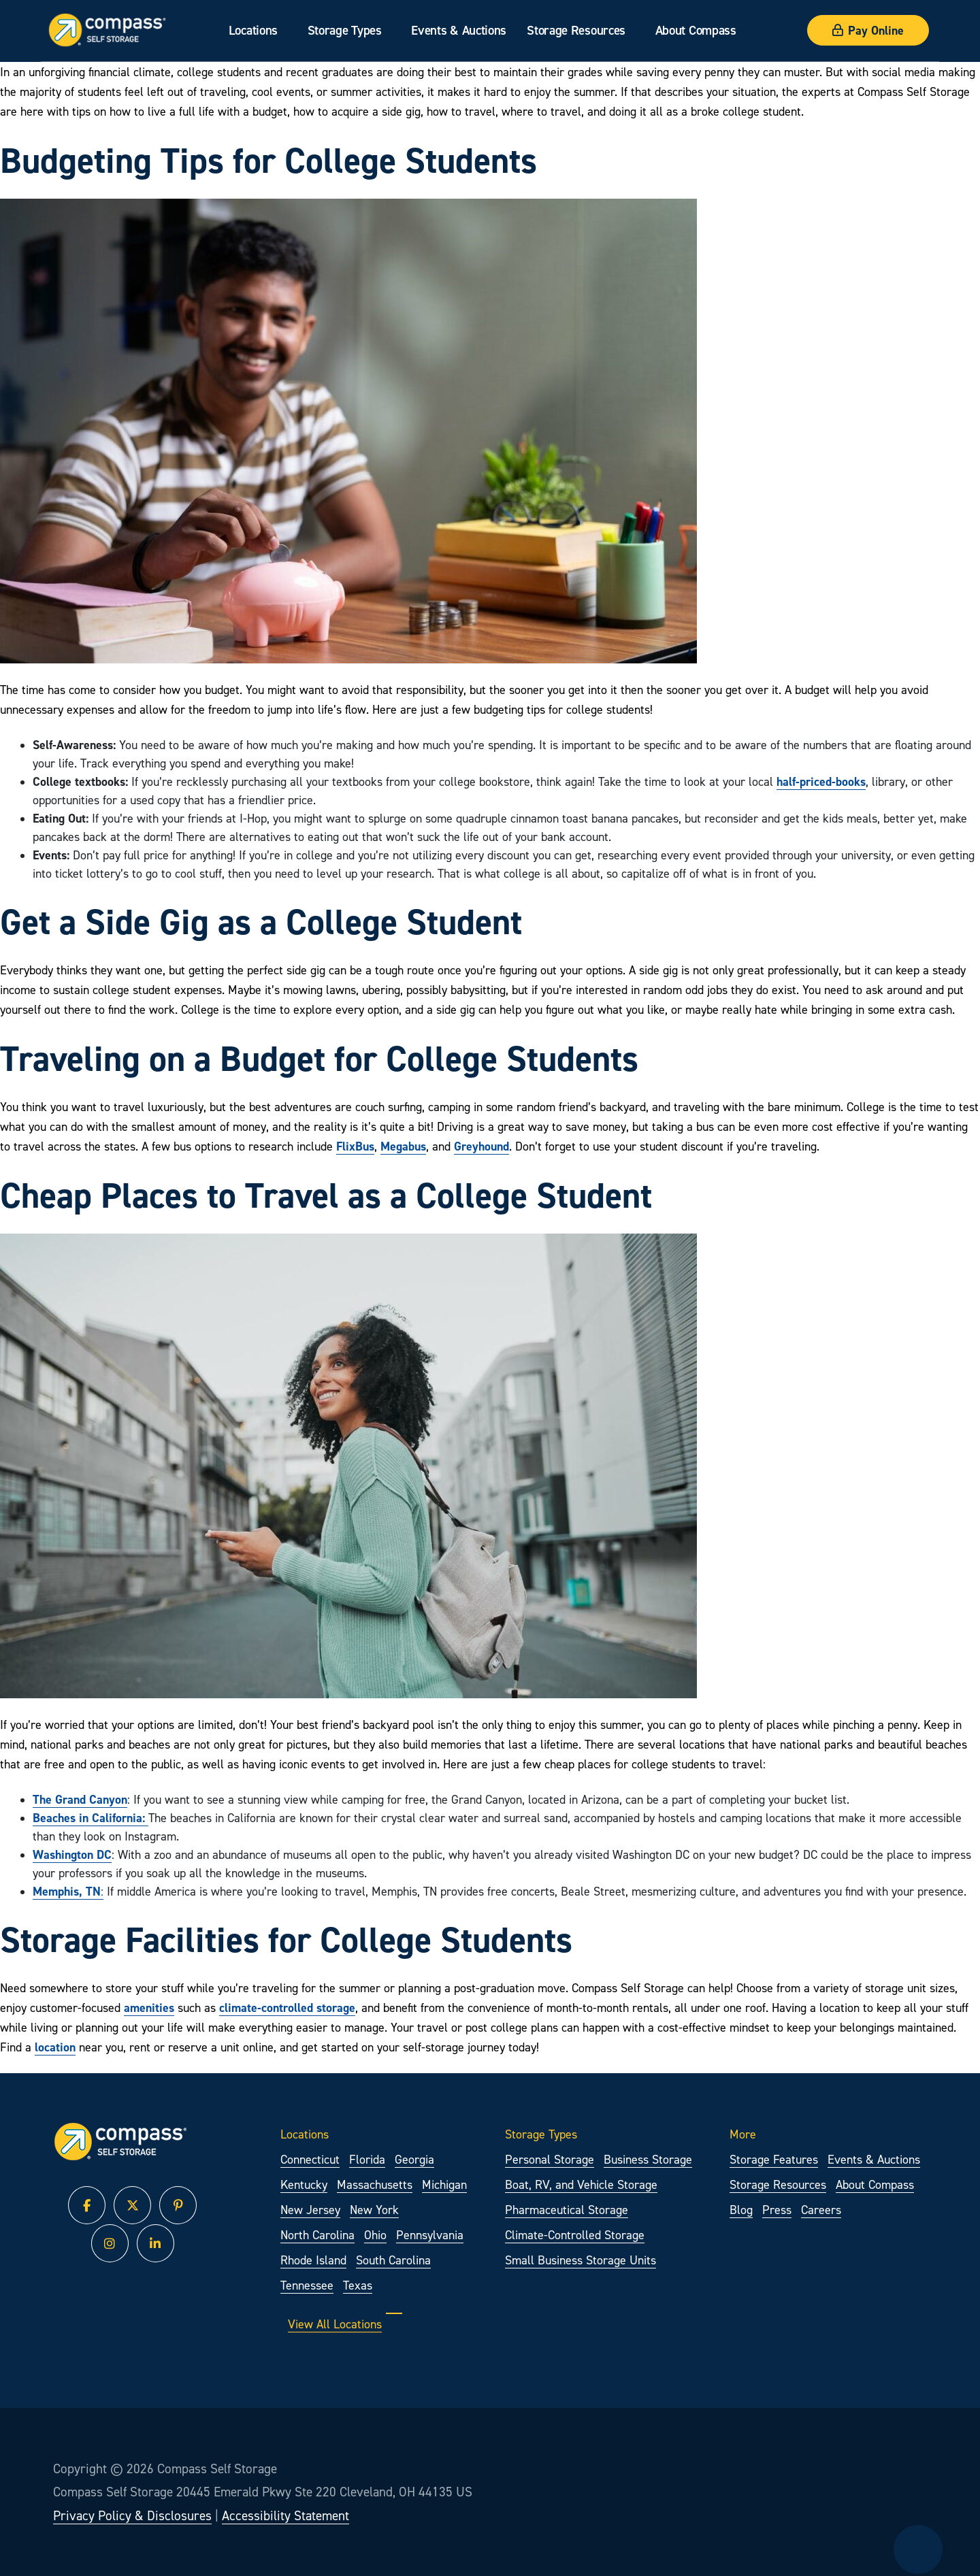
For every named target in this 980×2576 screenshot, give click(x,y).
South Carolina (393, 2260)
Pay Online (868, 30)
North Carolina (317, 2235)
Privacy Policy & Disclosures (132, 2515)
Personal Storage (549, 2159)
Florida (367, 2159)
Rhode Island (313, 2260)
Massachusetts (374, 2184)
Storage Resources (576, 30)
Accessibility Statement (285, 2515)
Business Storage (648, 2159)
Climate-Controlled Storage (574, 2235)
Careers (821, 2209)
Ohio (375, 2235)
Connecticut (310, 2159)
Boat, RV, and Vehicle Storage (581, 2184)
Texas (357, 2285)
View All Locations (345, 2323)
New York (374, 2209)
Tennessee (306, 2285)
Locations (253, 30)
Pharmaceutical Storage (566, 2209)
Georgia (414, 2159)
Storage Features (774, 2159)
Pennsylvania (429, 2235)
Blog (741, 2209)
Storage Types (345, 30)
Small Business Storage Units (580, 2260)
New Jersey (310, 2209)
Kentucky (303, 2184)
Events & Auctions (458, 30)
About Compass (695, 30)
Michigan (444, 2184)
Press (776, 2209)
